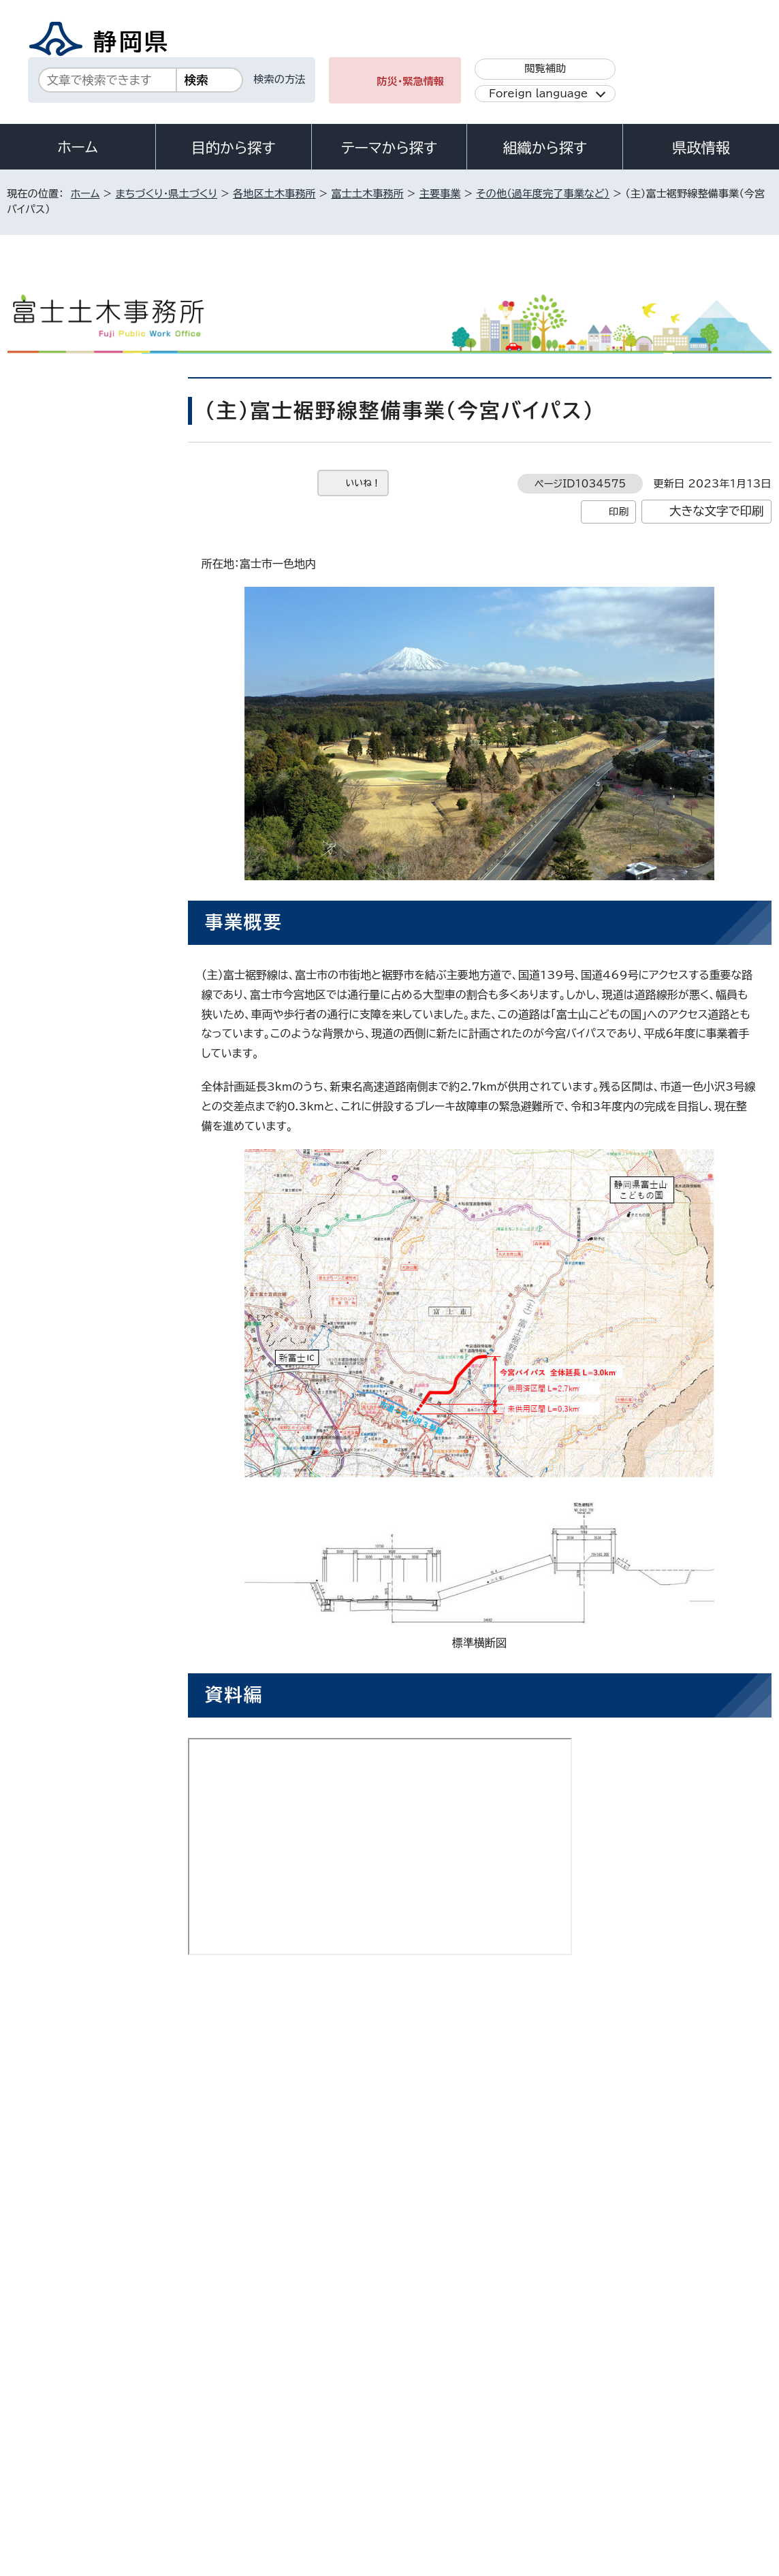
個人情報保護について (223, 2444)
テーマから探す (389, 147)
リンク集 (666, 2444)
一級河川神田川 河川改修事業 (91, 626)
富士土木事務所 (367, 194)
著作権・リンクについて (71, 2444)
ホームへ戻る (741, 2175)
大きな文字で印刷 (716, 511)
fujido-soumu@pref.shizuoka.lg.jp (356, 2117)
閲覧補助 (545, 68)
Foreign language (538, 93)
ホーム (77, 147)
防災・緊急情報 (410, 81)
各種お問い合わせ (590, 2360)
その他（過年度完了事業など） (542, 194)
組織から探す (545, 147)
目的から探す (233, 147)
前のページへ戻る (637, 2175)
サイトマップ (46, 2460)
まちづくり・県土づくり (166, 194)
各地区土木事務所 (274, 194)
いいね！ (363, 483)
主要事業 (440, 194)
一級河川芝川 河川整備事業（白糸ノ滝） (91, 676)
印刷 (619, 511)
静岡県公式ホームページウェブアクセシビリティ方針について (461, 2444)
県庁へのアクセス (710, 2360)
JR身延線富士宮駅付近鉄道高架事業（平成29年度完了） (94, 734)
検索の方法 (279, 79)
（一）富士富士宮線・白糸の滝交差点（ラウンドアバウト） (94, 467)
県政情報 (700, 147)
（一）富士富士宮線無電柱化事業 (94, 525)
